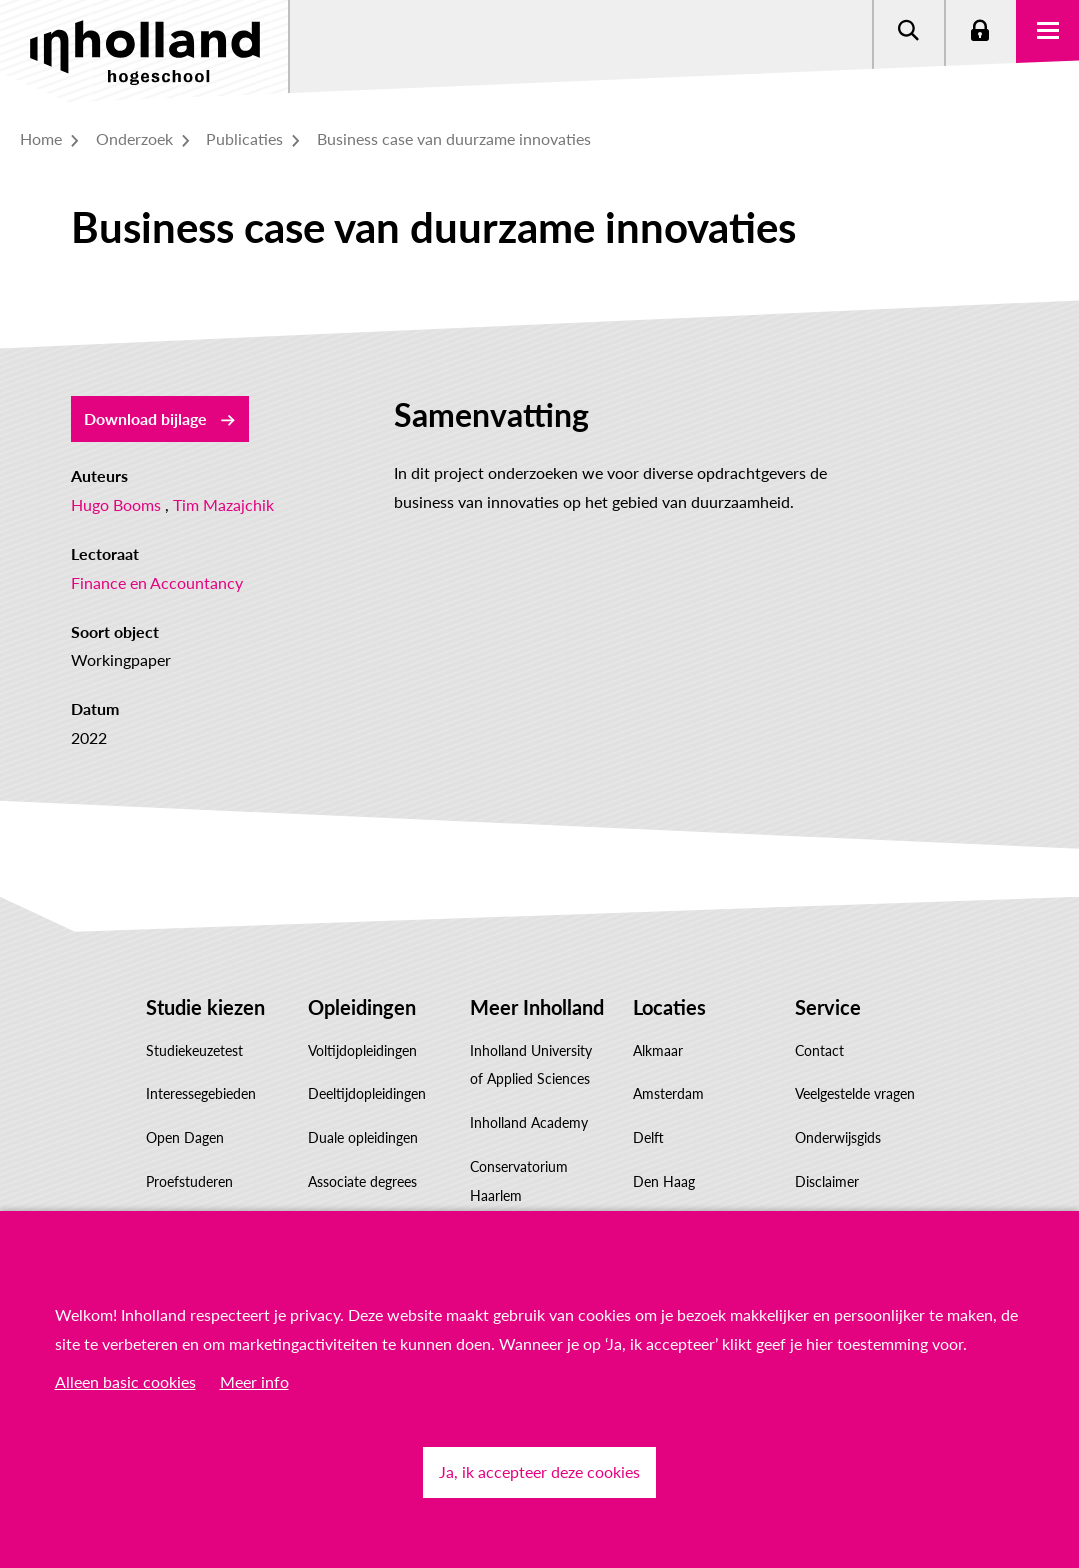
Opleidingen (362, 1007)
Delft (648, 1137)
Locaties (669, 1007)
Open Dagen (185, 1137)
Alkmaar (658, 1050)
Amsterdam (668, 1093)
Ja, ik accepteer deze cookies (539, 1471)
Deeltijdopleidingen (367, 1093)
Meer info (254, 1381)
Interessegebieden (201, 1093)
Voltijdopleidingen (362, 1050)
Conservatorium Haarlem (519, 1181)
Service (828, 1007)
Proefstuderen (189, 1181)
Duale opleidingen (363, 1137)
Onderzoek (145, 138)
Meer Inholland (537, 1007)
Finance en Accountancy (157, 582)
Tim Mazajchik (223, 504)
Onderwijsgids (838, 1137)
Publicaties (255, 138)
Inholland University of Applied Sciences (531, 1065)
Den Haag (664, 1181)
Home (52, 138)
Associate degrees (362, 1181)
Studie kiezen (205, 1007)
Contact (819, 1050)
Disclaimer (827, 1181)
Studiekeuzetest (194, 1050)
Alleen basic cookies (125, 1381)
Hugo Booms (116, 504)
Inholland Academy (529, 1122)
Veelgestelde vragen (855, 1093)
